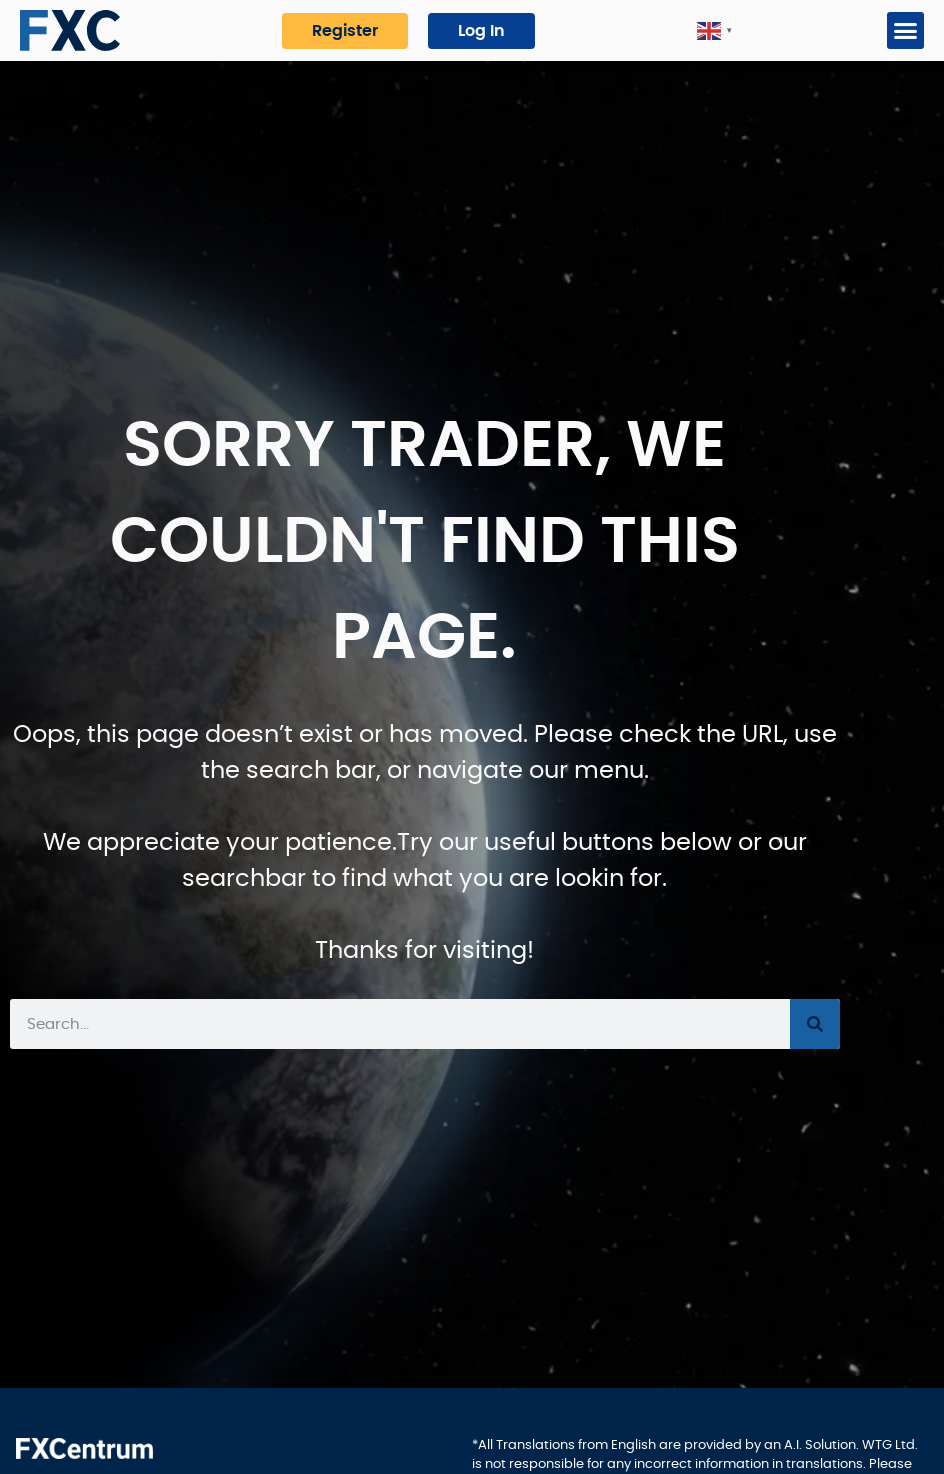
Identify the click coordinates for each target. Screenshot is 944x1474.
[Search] (815, 1024)
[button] (906, 31)
